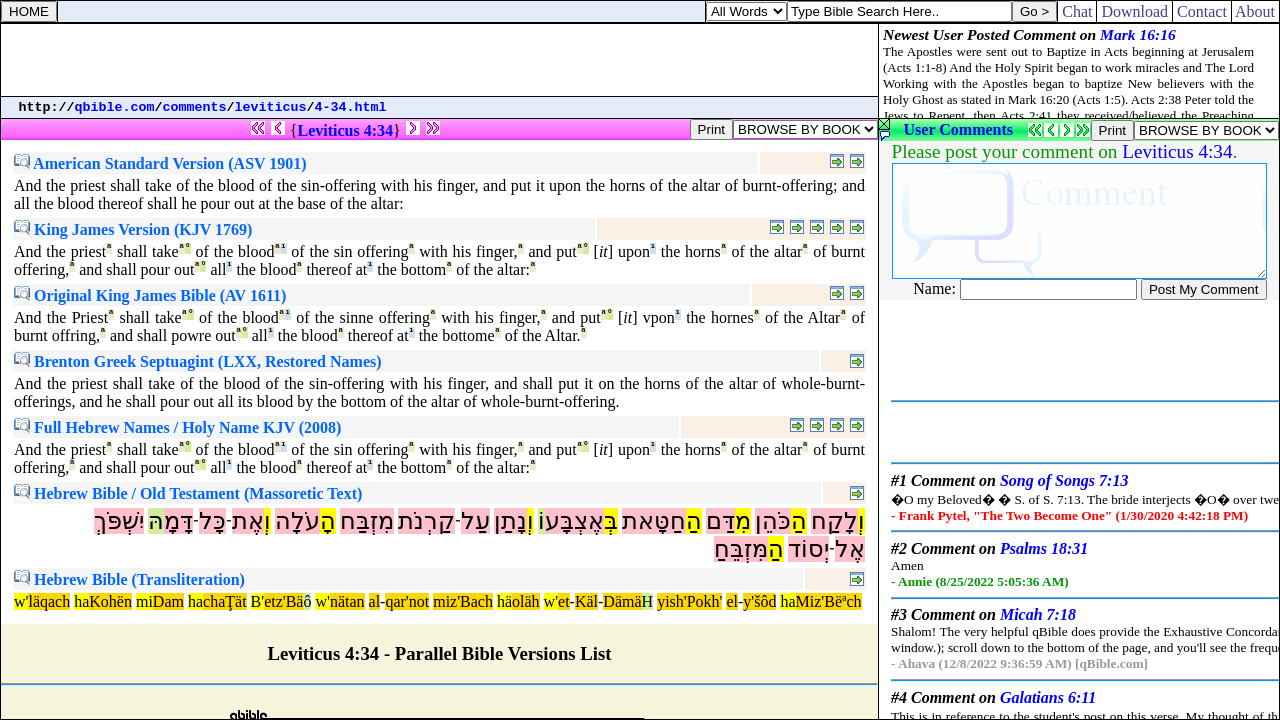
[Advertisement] (440, 60)
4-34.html (351, 107)
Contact (1202, 11)
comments (195, 107)
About (1255, 11)
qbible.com (115, 107)
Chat (1077, 11)
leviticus (271, 107)
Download (1134, 11)
